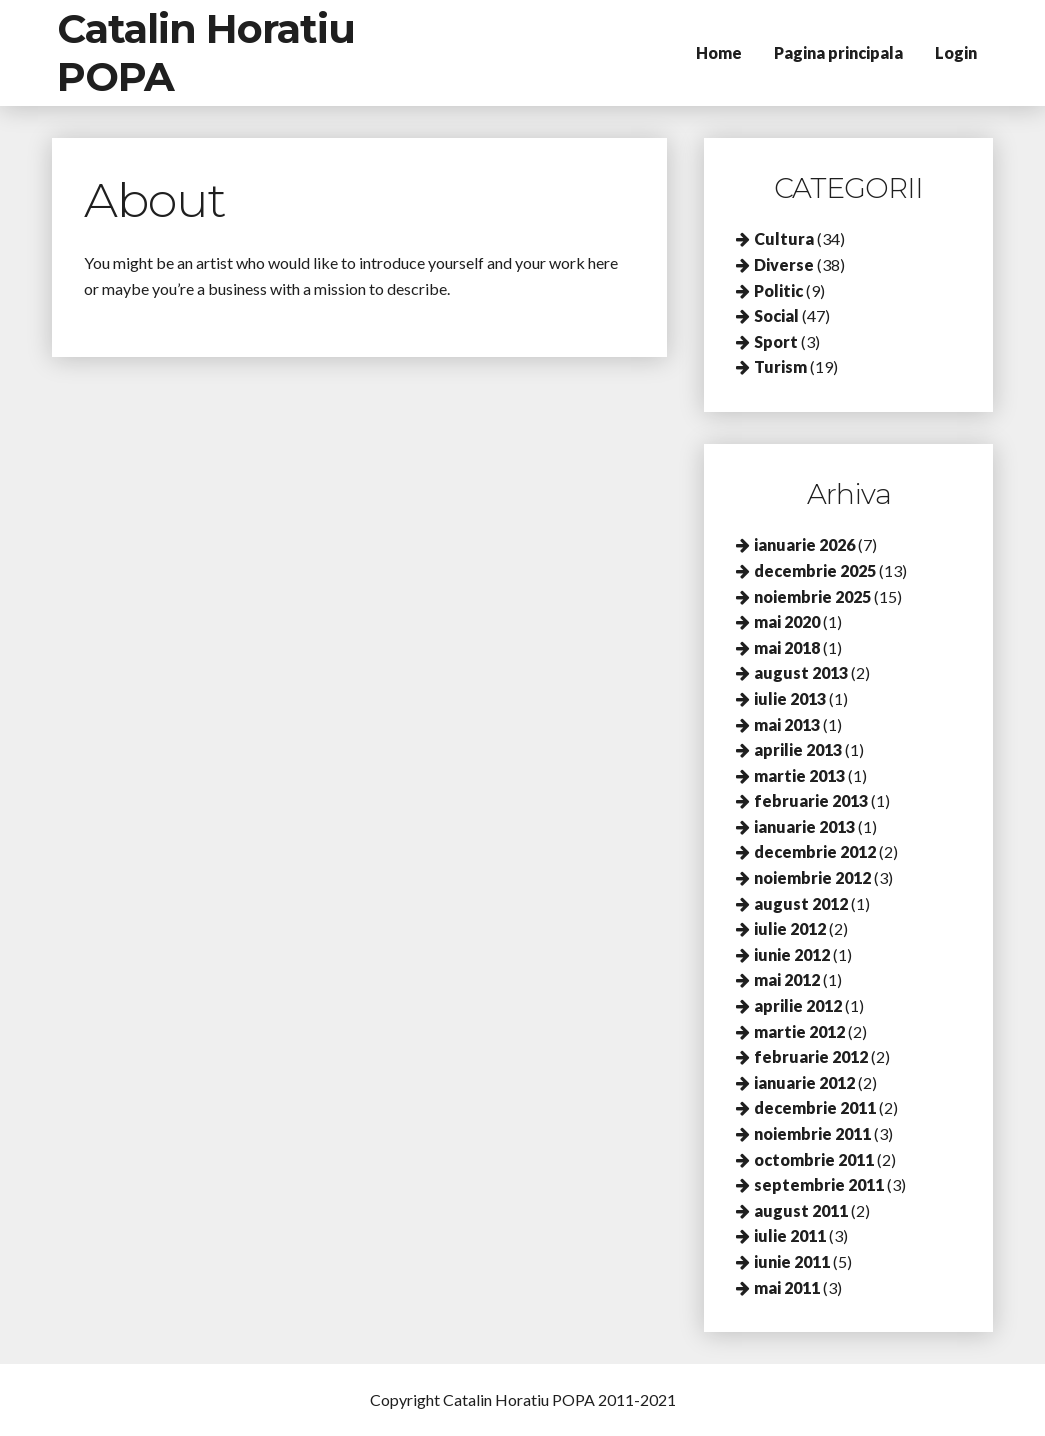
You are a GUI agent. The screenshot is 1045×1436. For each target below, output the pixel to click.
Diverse (784, 264)
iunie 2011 (792, 1261)
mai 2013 (787, 724)
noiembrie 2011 (812, 1133)
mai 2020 (787, 621)
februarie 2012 (811, 1056)
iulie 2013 (790, 698)
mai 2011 (787, 1287)
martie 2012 (799, 1031)
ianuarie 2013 (804, 826)
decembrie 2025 (815, 570)
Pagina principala (838, 52)
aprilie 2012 (798, 1005)
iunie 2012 (792, 954)
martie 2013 (799, 775)
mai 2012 (787, 979)
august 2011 (801, 1210)
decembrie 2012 (815, 851)
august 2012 (801, 903)
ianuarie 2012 (804, 1082)
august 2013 (801, 672)
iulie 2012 (790, 928)
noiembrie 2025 (812, 596)
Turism (780, 366)
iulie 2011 (790, 1235)
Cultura (784, 238)
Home (719, 52)
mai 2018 (787, 647)
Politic (778, 290)
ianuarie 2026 (804, 544)
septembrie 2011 (819, 1184)
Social (776, 315)
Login (956, 52)
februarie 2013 (811, 800)
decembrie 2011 (815, 1107)
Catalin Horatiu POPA (206, 52)
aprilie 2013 (798, 749)
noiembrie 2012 (812, 877)
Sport (776, 341)
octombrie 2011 (814, 1159)
